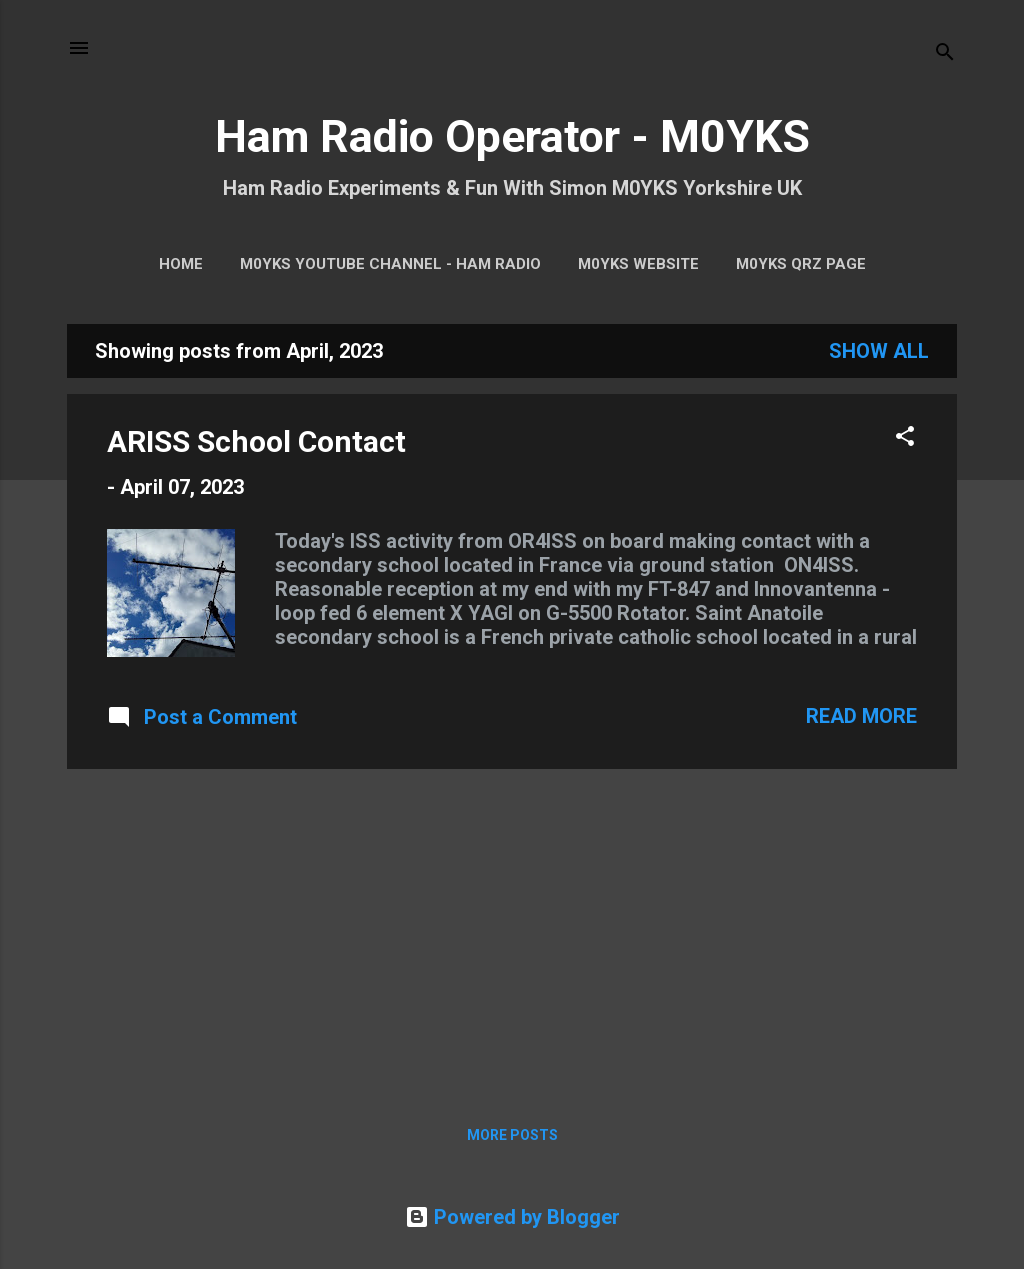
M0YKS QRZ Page (801, 264)
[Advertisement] (512, 925)
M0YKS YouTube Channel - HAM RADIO (390, 264)
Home (181, 264)
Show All (879, 351)
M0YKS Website (638, 264)
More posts (512, 1135)
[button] (905, 438)
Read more (861, 716)
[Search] (945, 54)
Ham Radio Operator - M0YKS (512, 136)
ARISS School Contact (256, 441)
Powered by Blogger (512, 1217)
